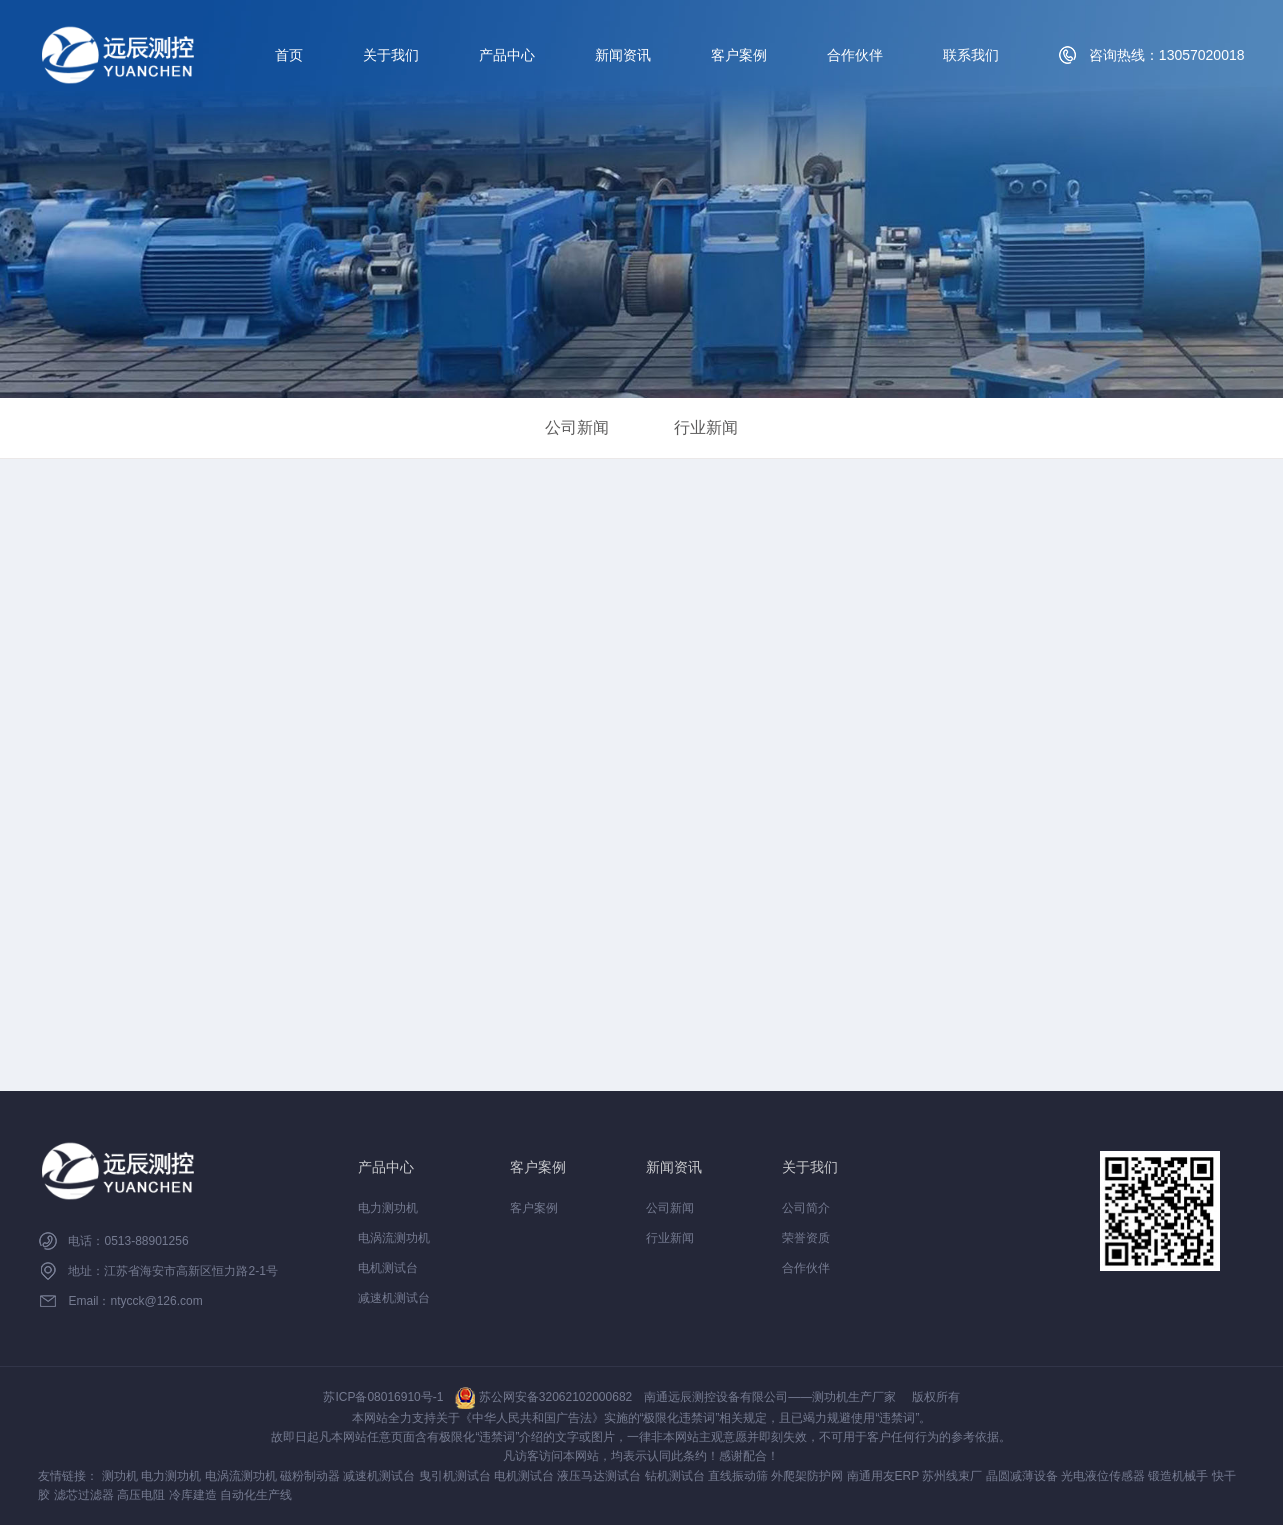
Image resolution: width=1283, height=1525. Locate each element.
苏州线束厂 (952, 1476)
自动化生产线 (256, 1495)
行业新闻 (706, 427)
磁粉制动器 (310, 1476)
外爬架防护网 (807, 1476)
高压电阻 (141, 1495)
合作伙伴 (855, 55)
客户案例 (739, 55)
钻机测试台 (675, 1476)
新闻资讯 (623, 55)
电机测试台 (388, 1268)
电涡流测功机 (394, 1238)
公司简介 (806, 1208)
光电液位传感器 (1103, 1476)
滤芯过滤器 (84, 1495)
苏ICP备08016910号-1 (383, 1397)
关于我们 (391, 55)
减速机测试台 (394, 1298)
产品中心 (507, 55)
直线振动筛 (738, 1476)
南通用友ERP (883, 1476)
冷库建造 (193, 1495)
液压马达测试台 (599, 1476)
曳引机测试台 (455, 1476)
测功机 (120, 1476)
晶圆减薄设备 (1022, 1476)
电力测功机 (388, 1208)
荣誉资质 (806, 1238)
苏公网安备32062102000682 (543, 1397)
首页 (289, 55)
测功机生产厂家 (854, 1397)
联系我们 (971, 55)
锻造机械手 (1178, 1476)
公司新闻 (577, 427)
